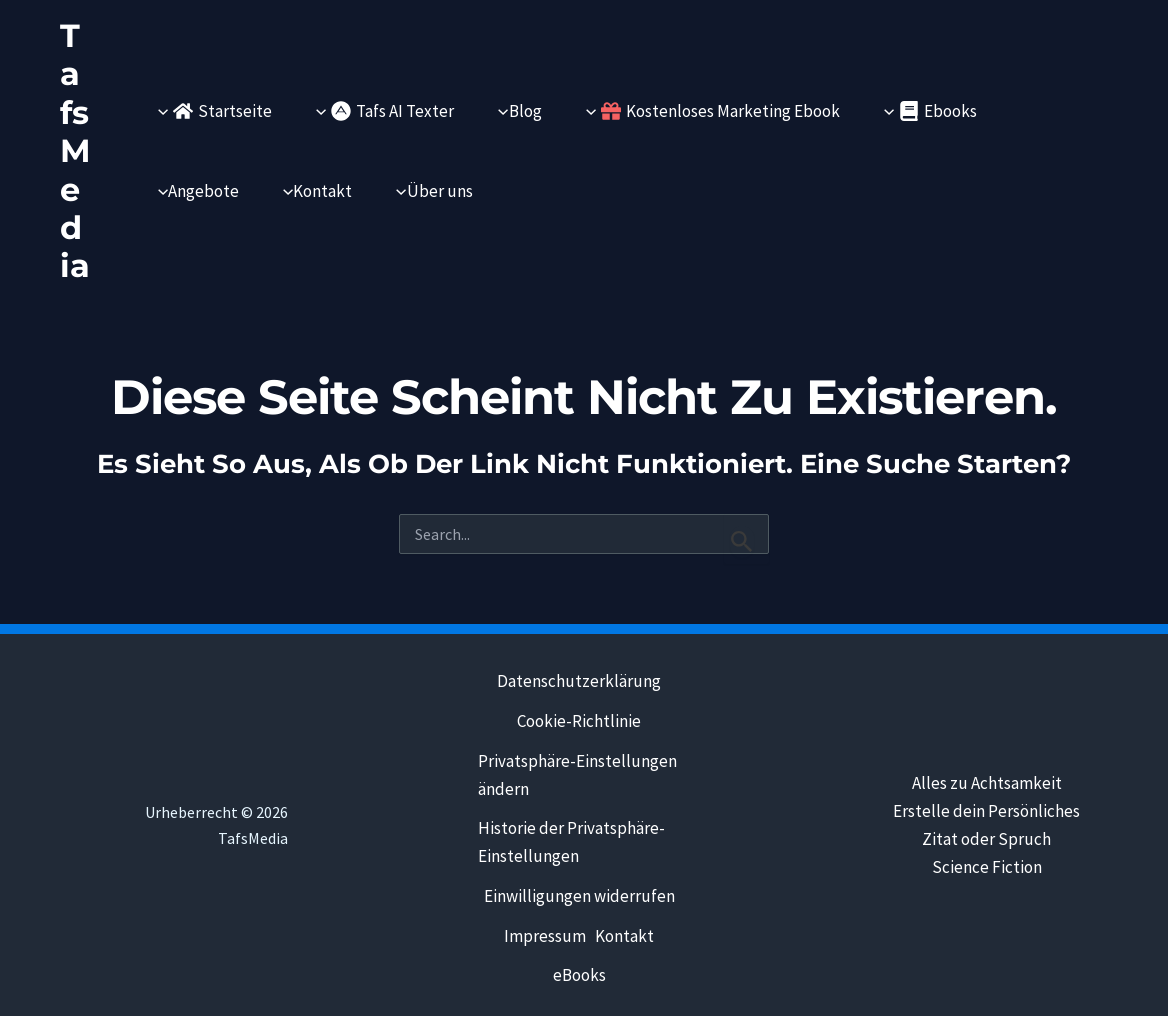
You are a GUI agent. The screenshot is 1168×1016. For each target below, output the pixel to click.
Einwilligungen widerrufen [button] (577, 897)
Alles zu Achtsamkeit (987, 782)
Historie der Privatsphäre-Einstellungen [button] (571, 843)
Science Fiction (987, 866)
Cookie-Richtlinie (578, 721)
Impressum (542, 937)
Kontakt (624, 937)
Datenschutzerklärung (578, 681)
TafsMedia (75, 150)
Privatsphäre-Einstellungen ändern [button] (577, 775)
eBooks (577, 977)
